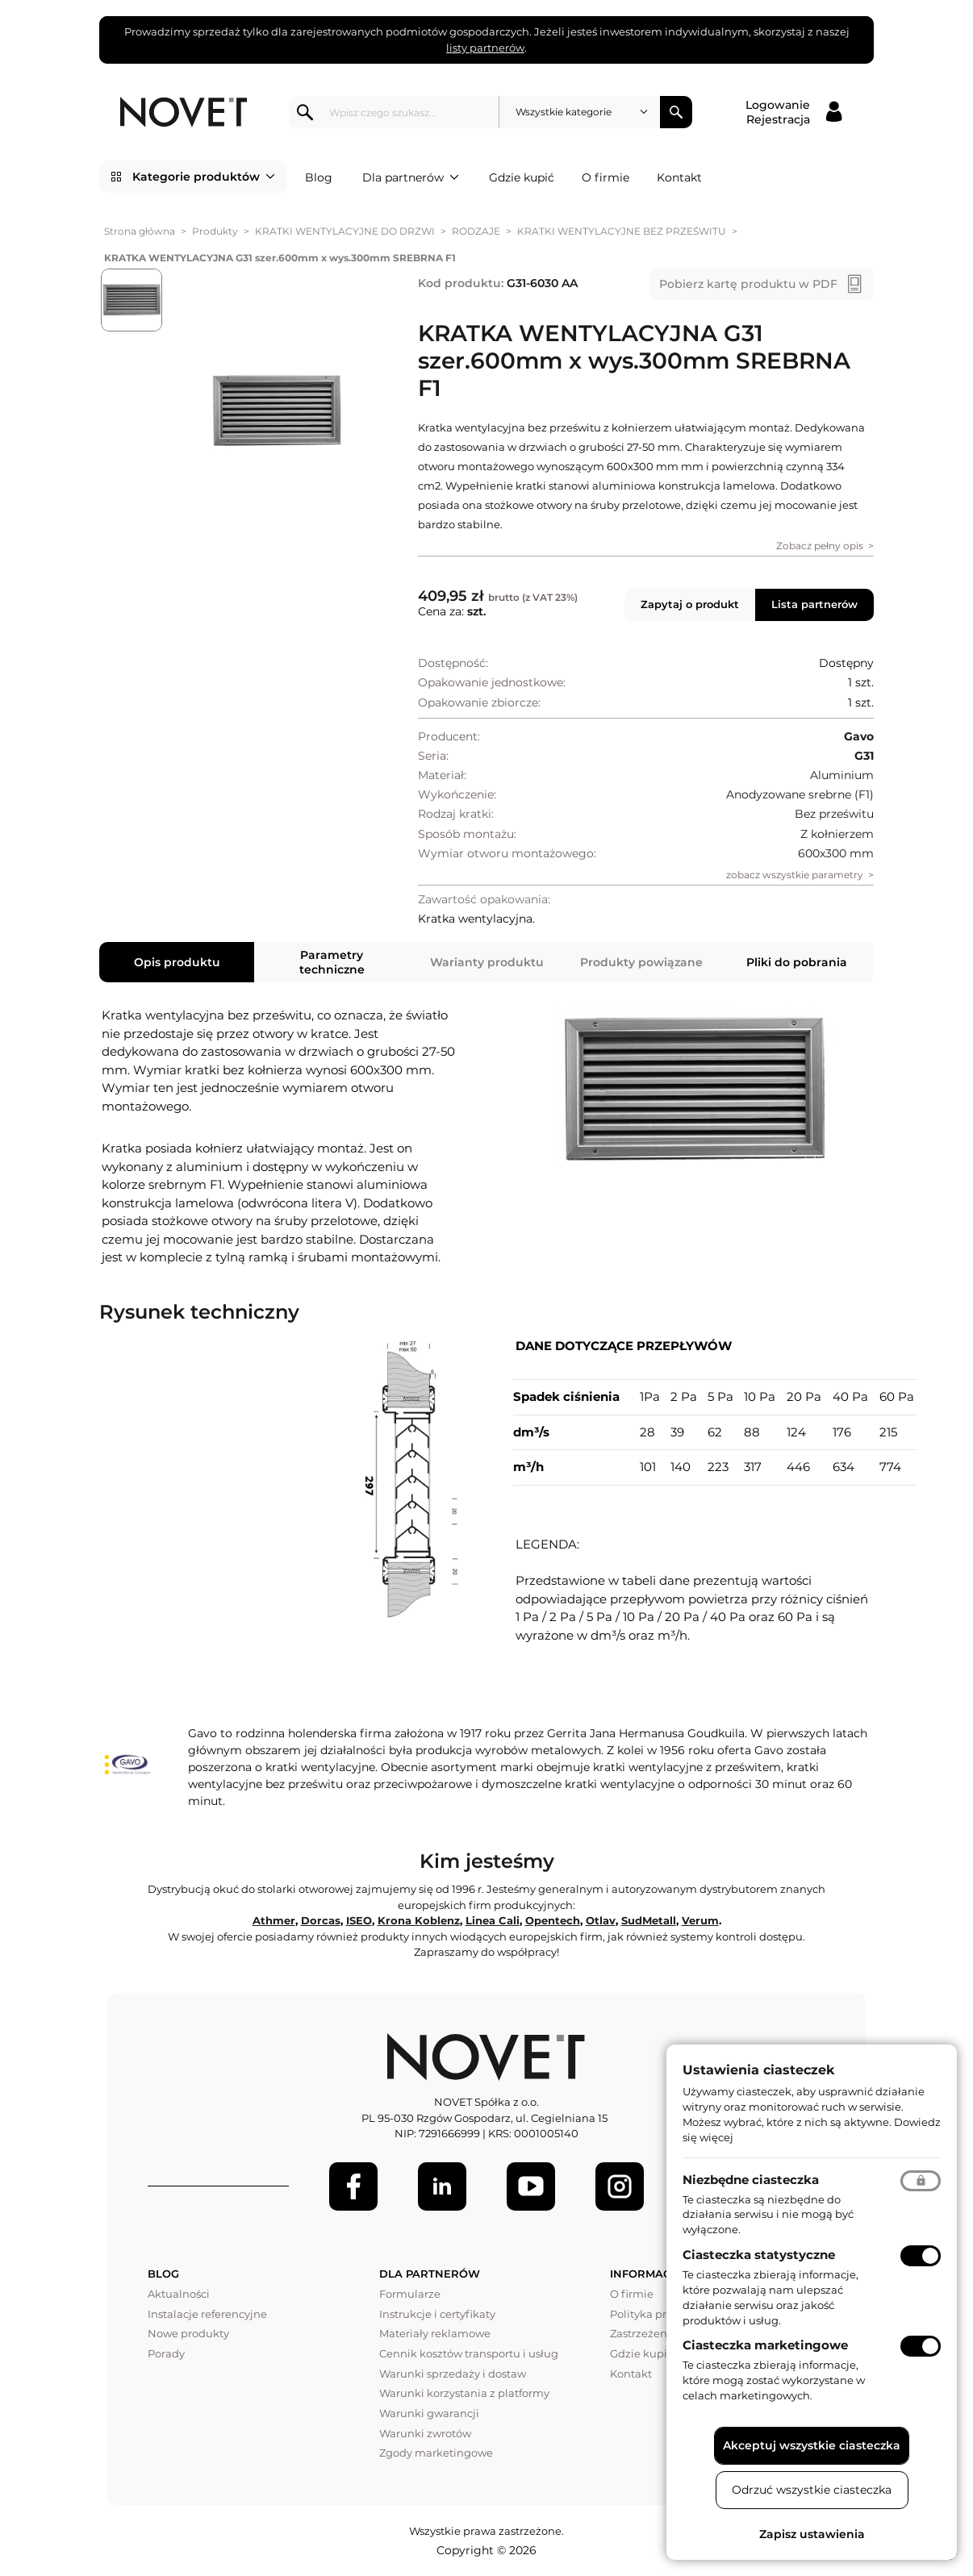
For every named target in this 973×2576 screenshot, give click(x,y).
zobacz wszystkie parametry (794, 875)
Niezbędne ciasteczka (751, 2179)
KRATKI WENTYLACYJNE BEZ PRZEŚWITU (621, 231)
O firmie (605, 177)
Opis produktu (177, 962)
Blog (318, 177)
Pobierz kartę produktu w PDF (748, 284)
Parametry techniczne (332, 962)
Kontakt (679, 177)
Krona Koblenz (419, 1920)
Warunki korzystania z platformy (464, 2392)
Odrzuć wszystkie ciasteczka (812, 2489)
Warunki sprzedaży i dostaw (452, 2373)
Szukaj (676, 112)
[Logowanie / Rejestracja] (793, 112)
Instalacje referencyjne (207, 2313)
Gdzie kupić (521, 177)
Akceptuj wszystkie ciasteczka (811, 2445)
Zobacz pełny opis (819, 546)
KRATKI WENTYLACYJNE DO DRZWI (345, 231)
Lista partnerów (814, 604)
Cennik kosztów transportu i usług (468, 2353)
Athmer (274, 1920)
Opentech (552, 1920)
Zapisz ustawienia (812, 2534)
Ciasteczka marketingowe (765, 2345)
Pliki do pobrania (796, 962)
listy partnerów (485, 47)
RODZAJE (476, 231)
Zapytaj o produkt (690, 604)
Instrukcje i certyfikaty (437, 2313)
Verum (700, 1920)
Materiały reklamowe (435, 2333)
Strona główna (139, 231)
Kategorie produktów (203, 177)
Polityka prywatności (664, 2313)
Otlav (601, 1920)
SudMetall (648, 1920)
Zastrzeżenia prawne (665, 2333)
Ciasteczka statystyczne (759, 2254)
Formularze (410, 2293)
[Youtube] (531, 2186)
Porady (166, 2353)
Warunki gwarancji (429, 2413)
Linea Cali (493, 1920)
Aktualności (179, 2293)
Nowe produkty (188, 2333)
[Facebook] (353, 2186)
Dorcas (320, 1920)
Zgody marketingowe (436, 2452)
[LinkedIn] (442, 2186)
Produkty (215, 231)
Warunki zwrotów (425, 2433)
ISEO (359, 1920)
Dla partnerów (410, 177)
